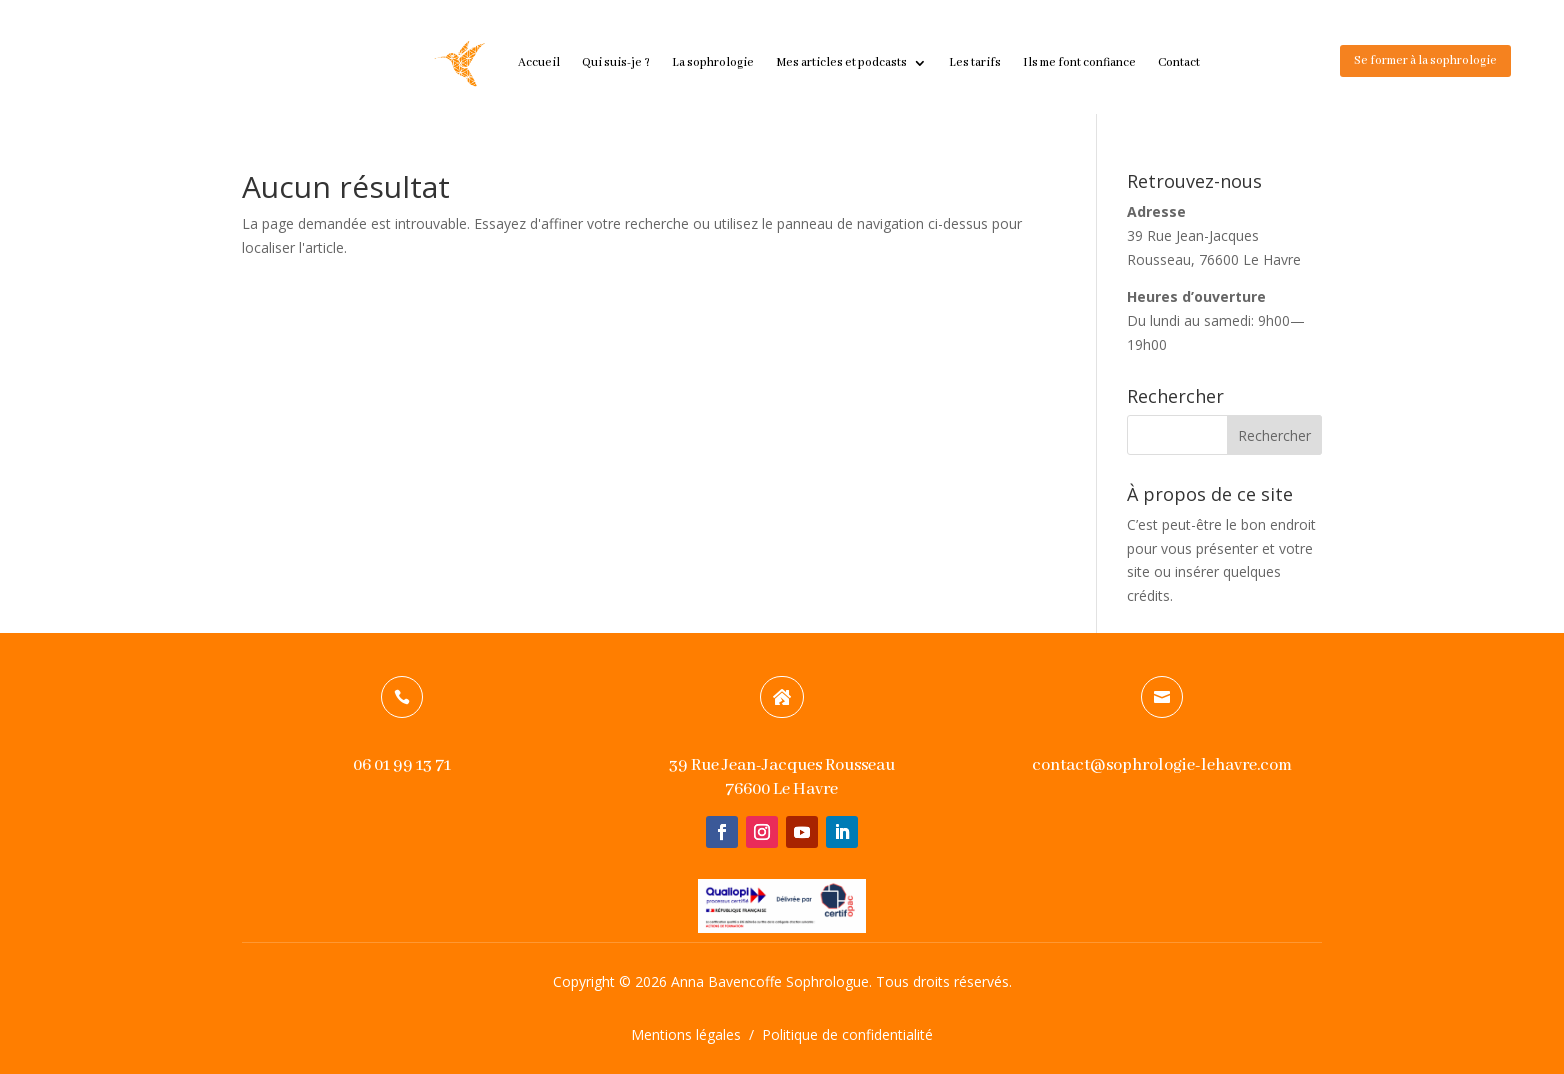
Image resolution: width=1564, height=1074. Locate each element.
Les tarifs (975, 62)
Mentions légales (686, 1034)
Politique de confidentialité (847, 1034)
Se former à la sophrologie (1425, 60)
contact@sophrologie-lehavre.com (1162, 765)
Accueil (539, 62)
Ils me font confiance (1079, 62)
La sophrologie (713, 62)
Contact (1179, 62)
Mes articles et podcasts (841, 62)
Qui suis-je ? (616, 62)
